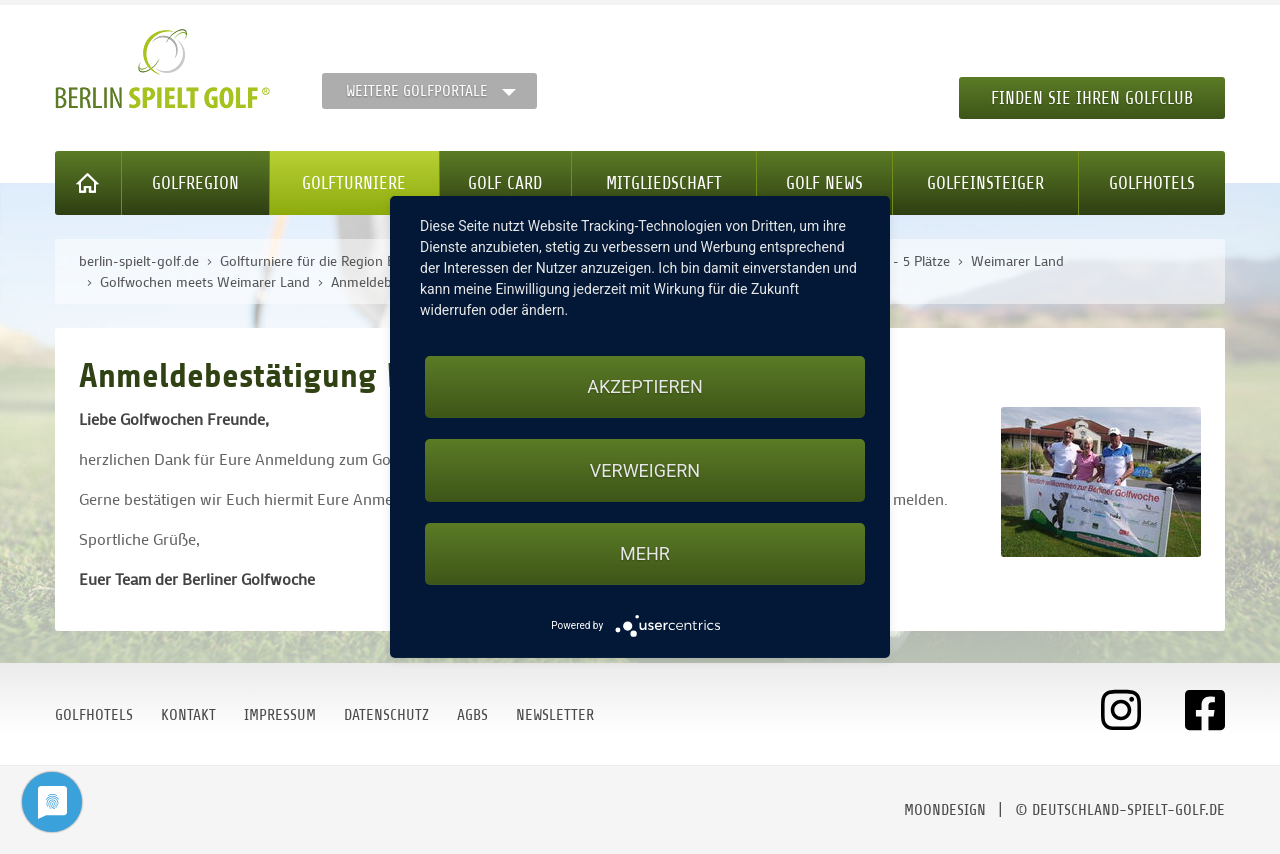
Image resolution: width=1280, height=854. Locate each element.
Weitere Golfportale (417, 91)
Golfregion (195, 183)
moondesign (945, 810)
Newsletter (555, 715)
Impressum (280, 715)
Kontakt (188, 715)
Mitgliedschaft (664, 183)
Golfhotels (1152, 183)
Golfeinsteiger (985, 183)
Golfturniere (354, 183)
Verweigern (645, 470)
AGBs (472, 715)
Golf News (824, 183)
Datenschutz (386, 715)
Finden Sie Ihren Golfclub (1092, 98)
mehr (645, 553)
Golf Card (505, 183)
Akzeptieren (644, 386)
